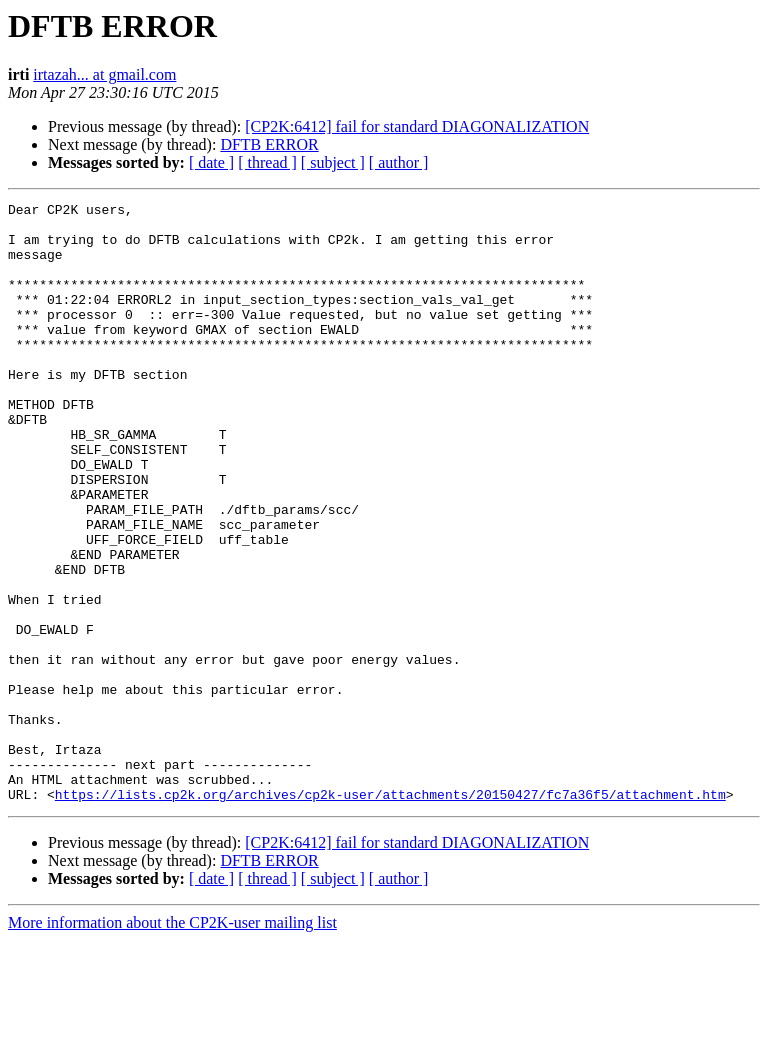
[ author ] (399, 162)
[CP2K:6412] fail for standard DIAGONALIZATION (417, 126)
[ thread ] (267, 162)
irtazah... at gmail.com (104, 74)
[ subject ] (333, 162)
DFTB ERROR (269, 144)
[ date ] (211, 162)
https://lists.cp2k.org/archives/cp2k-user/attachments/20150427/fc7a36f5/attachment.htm (390, 914)
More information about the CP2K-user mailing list (172, 1042)
